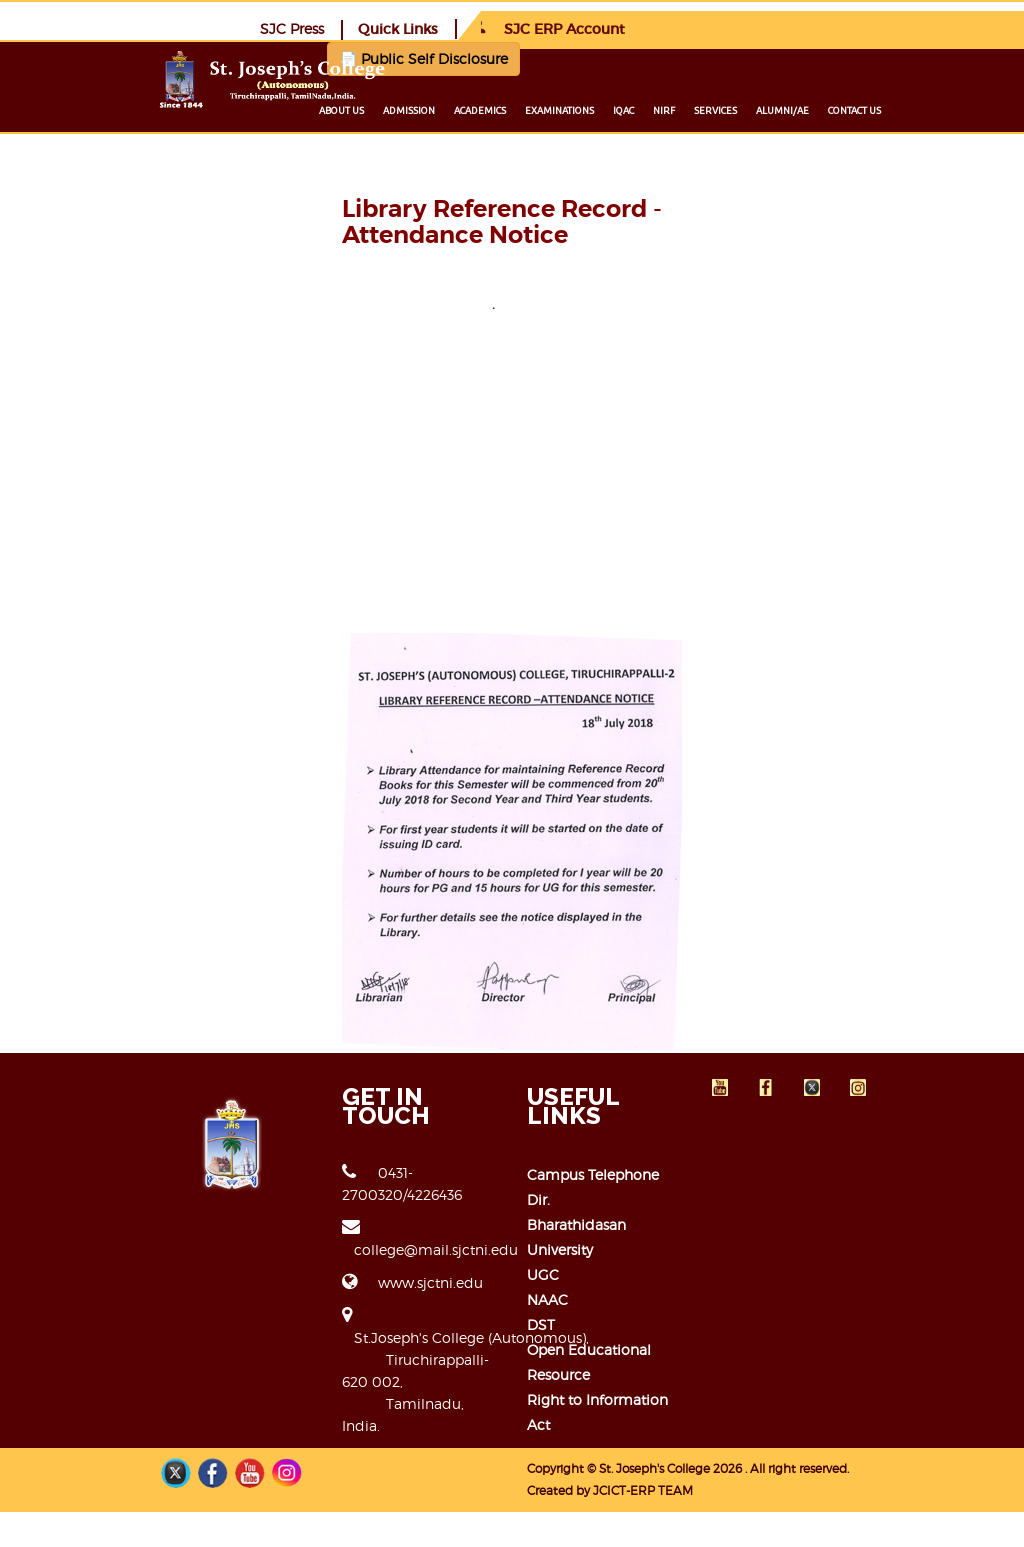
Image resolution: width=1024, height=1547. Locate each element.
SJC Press (649, 27)
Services (831, 109)
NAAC (547, 1372)
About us (457, 109)
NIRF (780, 109)
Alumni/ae (898, 109)
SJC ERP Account (905, 28)
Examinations (675, 109)
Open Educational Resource (622, 1422)
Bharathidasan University (611, 1322)
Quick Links (755, 28)
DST (541, 1397)
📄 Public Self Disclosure (367, 57)
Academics (596, 109)
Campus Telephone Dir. (606, 1297)
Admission (525, 109)
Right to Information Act (611, 1447)
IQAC (739, 109)
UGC (543, 1347)
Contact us (970, 109)
